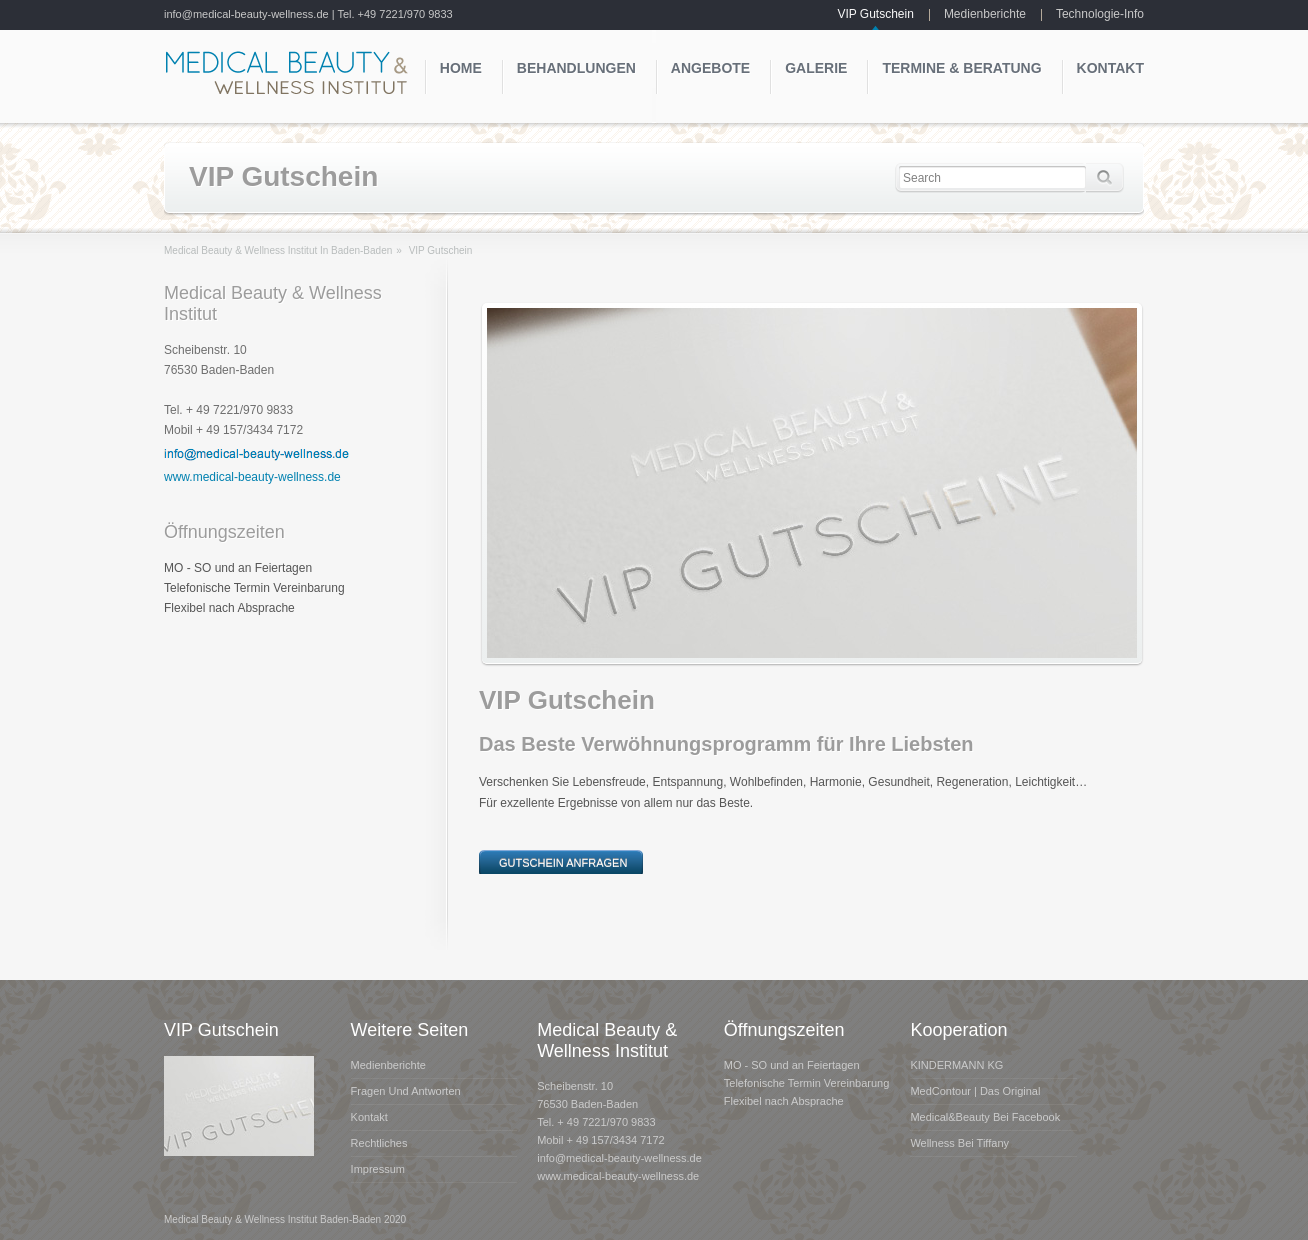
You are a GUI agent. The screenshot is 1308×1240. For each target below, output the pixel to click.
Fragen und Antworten (406, 1091)
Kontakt (1110, 68)
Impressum (378, 1169)
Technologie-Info (1100, 14)
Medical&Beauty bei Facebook (985, 1117)
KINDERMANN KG (956, 1065)
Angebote (710, 68)
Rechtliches (379, 1143)
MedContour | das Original (975, 1091)
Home (461, 68)
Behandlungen (576, 68)
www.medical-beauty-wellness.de (252, 477)
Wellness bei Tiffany (959, 1143)
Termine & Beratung (961, 68)
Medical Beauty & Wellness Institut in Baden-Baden (278, 250)
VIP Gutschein (875, 14)
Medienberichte (985, 14)
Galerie (816, 68)
